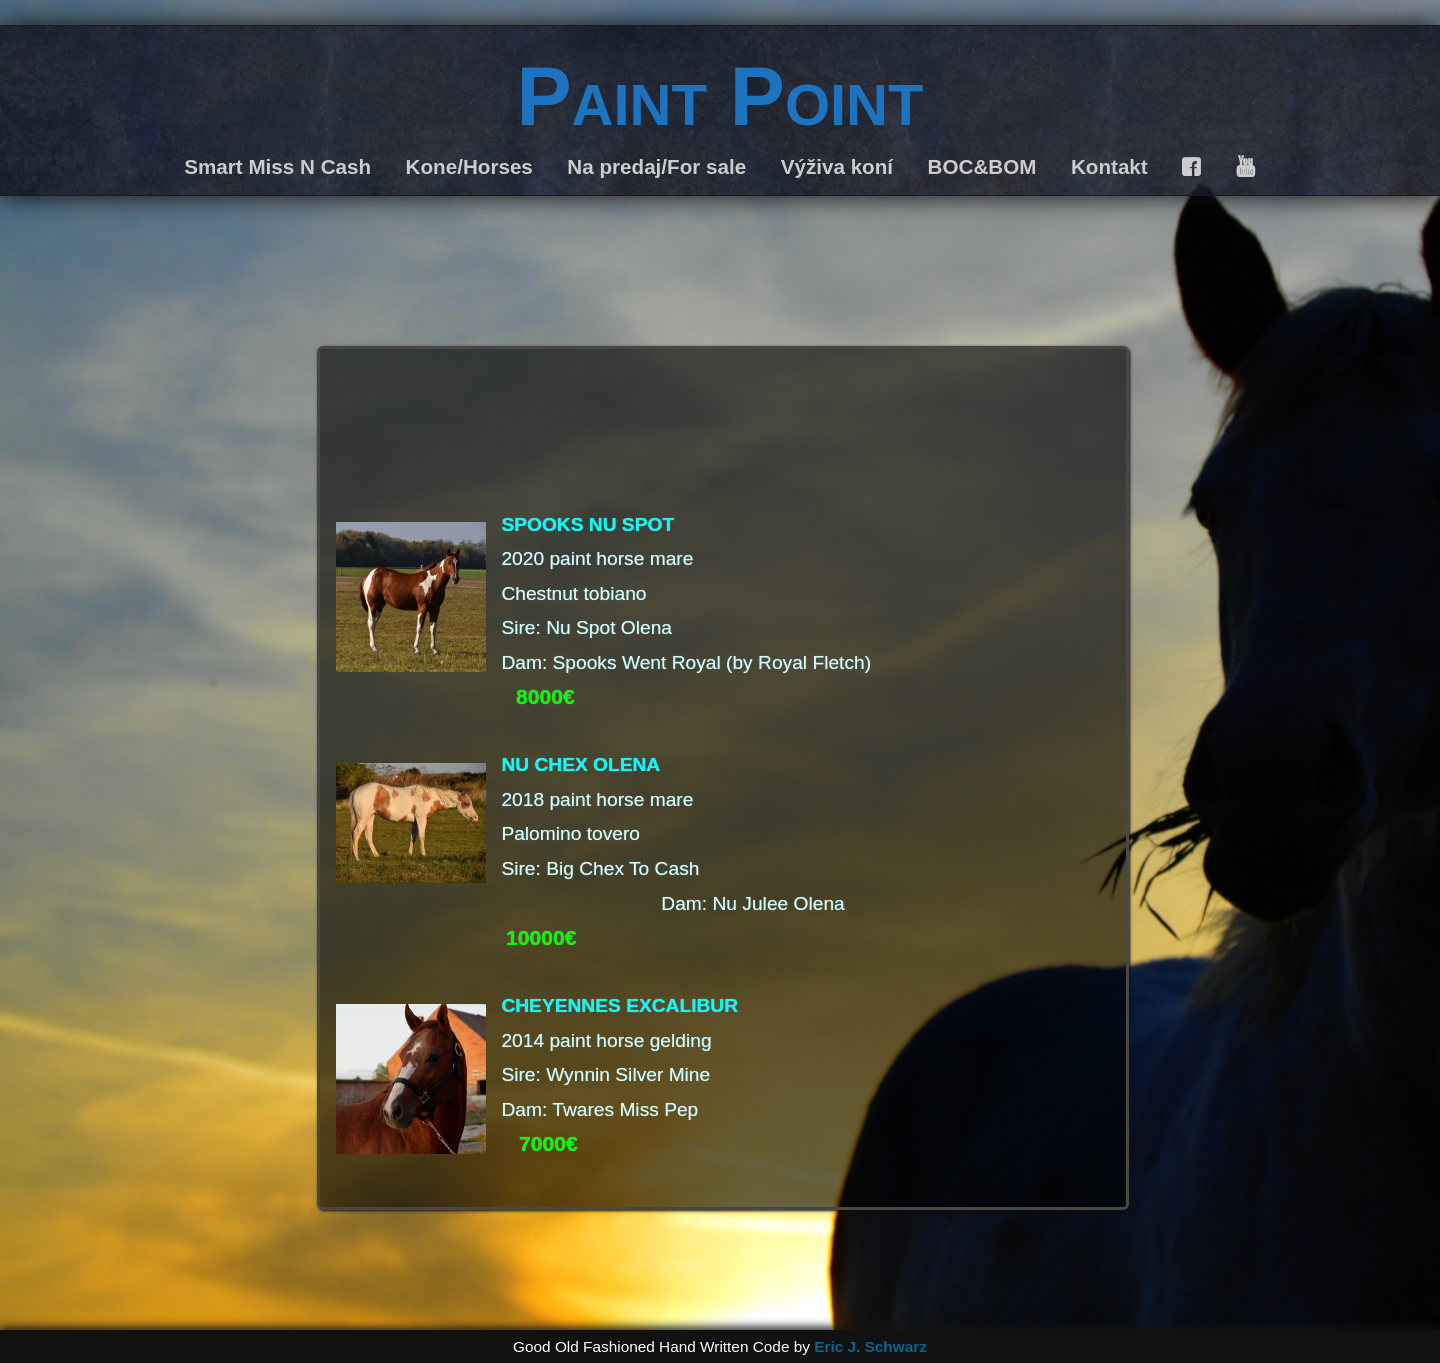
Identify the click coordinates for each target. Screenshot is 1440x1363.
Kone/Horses (469, 166)
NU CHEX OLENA (580, 764)
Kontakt (1109, 166)
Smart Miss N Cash (277, 166)
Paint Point (720, 96)
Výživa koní (837, 166)
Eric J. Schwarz (870, 1346)
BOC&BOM (982, 166)
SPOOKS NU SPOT (587, 524)
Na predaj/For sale (656, 166)
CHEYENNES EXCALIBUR (619, 1005)
